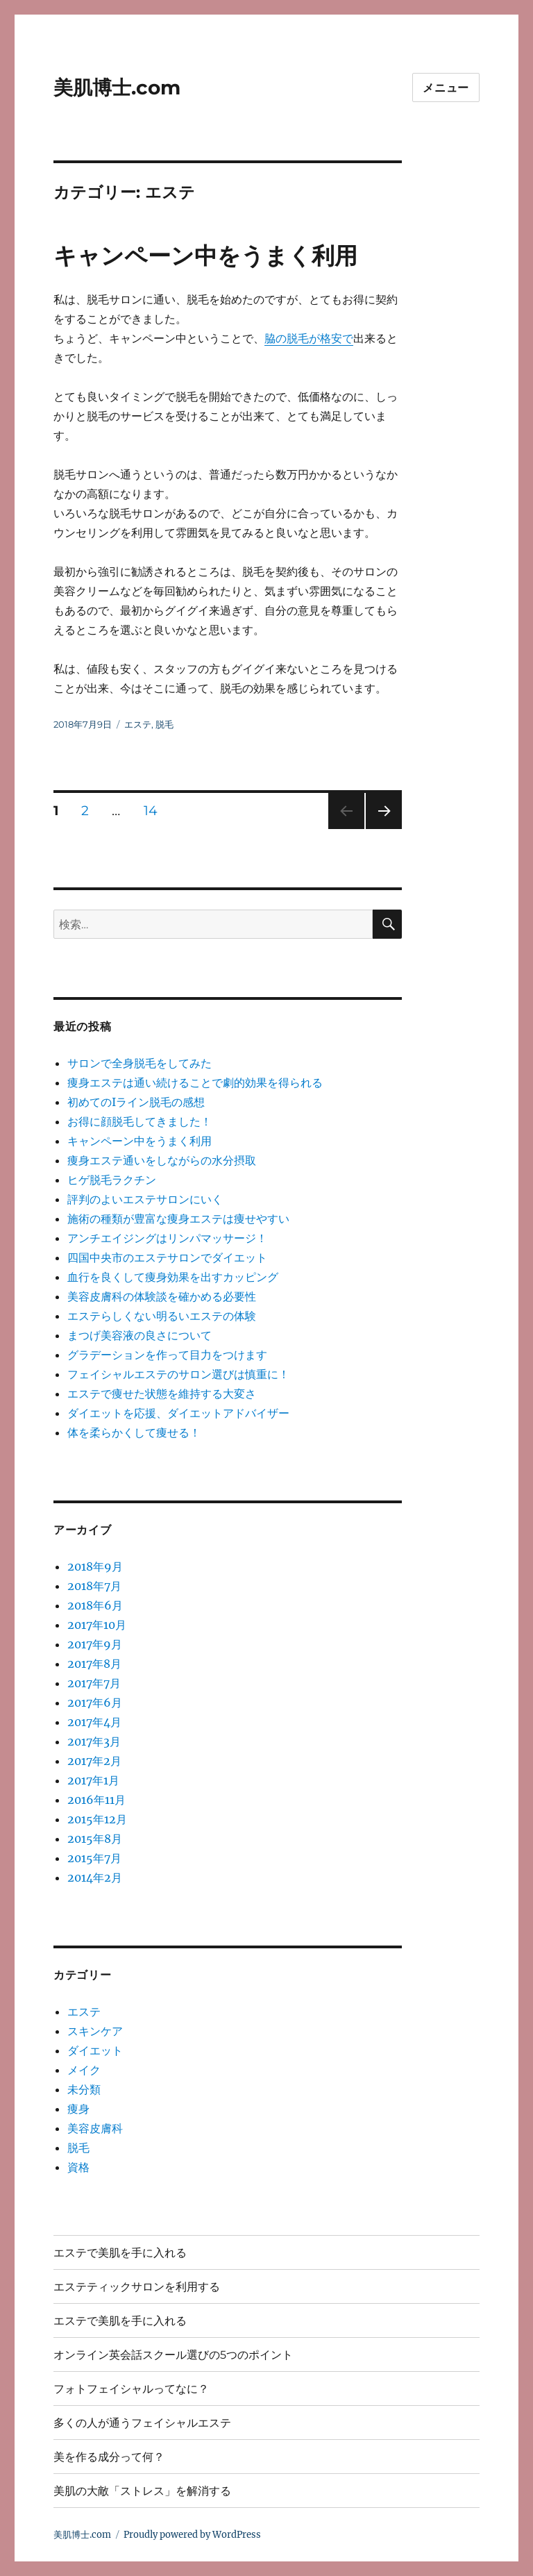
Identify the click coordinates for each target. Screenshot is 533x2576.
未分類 (84, 2089)
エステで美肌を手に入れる (120, 2252)
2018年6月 (95, 1605)
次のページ (379, 828)
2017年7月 (94, 1683)
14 (150, 812)
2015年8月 (94, 1839)
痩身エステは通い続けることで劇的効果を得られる (195, 1082)
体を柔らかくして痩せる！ (134, 1432)
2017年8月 (94, 1664)
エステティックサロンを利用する (136, 2286)
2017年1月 (93, 1780)
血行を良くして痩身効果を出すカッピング (172, 1277)
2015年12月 (97, 1819)
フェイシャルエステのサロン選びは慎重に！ (178, 1374)
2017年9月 (94, 1644)
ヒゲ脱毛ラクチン (111, 1180)
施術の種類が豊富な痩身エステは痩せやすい (178, 1219)
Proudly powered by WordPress (192, 2535)
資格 (78, 2167)
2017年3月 (94, 1741)
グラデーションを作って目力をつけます (167, 1355)
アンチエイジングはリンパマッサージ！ (167, 1238)
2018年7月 (94, 1586)
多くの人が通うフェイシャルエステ (142, 2422)
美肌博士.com (116, 87)
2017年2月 (94, 1761)
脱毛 (164, 724)
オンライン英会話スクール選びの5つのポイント (173, 2354)
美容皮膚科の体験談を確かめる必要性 (161, 1296)
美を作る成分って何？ (108, 2457)
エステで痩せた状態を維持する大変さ (161, 1393)
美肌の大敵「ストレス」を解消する (142, 2491)
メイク (84, 2070)
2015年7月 (94, 1858)
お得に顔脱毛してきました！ (139, 1121)
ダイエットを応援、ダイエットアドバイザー (178, 1413)
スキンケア (95, 2031)
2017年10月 (96, 1625)
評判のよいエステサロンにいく (145, 1199)
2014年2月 (94, 1877)
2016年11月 (96, 1800)
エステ (137, 724)
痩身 (78, 2109)
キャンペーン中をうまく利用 (205, 255)
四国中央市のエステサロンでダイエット (167, 1257)
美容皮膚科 (95, 2128)
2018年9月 (95, 1566)
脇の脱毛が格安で (308, 338)
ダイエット (95, 2050)
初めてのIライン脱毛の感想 (136, 1102)
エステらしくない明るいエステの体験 (161, 1316)
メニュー (446, 87)
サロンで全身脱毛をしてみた (139, 1063)
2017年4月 (94, 1722)
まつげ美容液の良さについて (139, 1335)
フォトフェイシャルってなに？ (131, 2388)
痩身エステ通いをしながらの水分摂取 (161, 1160)
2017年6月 (94, 1702)
